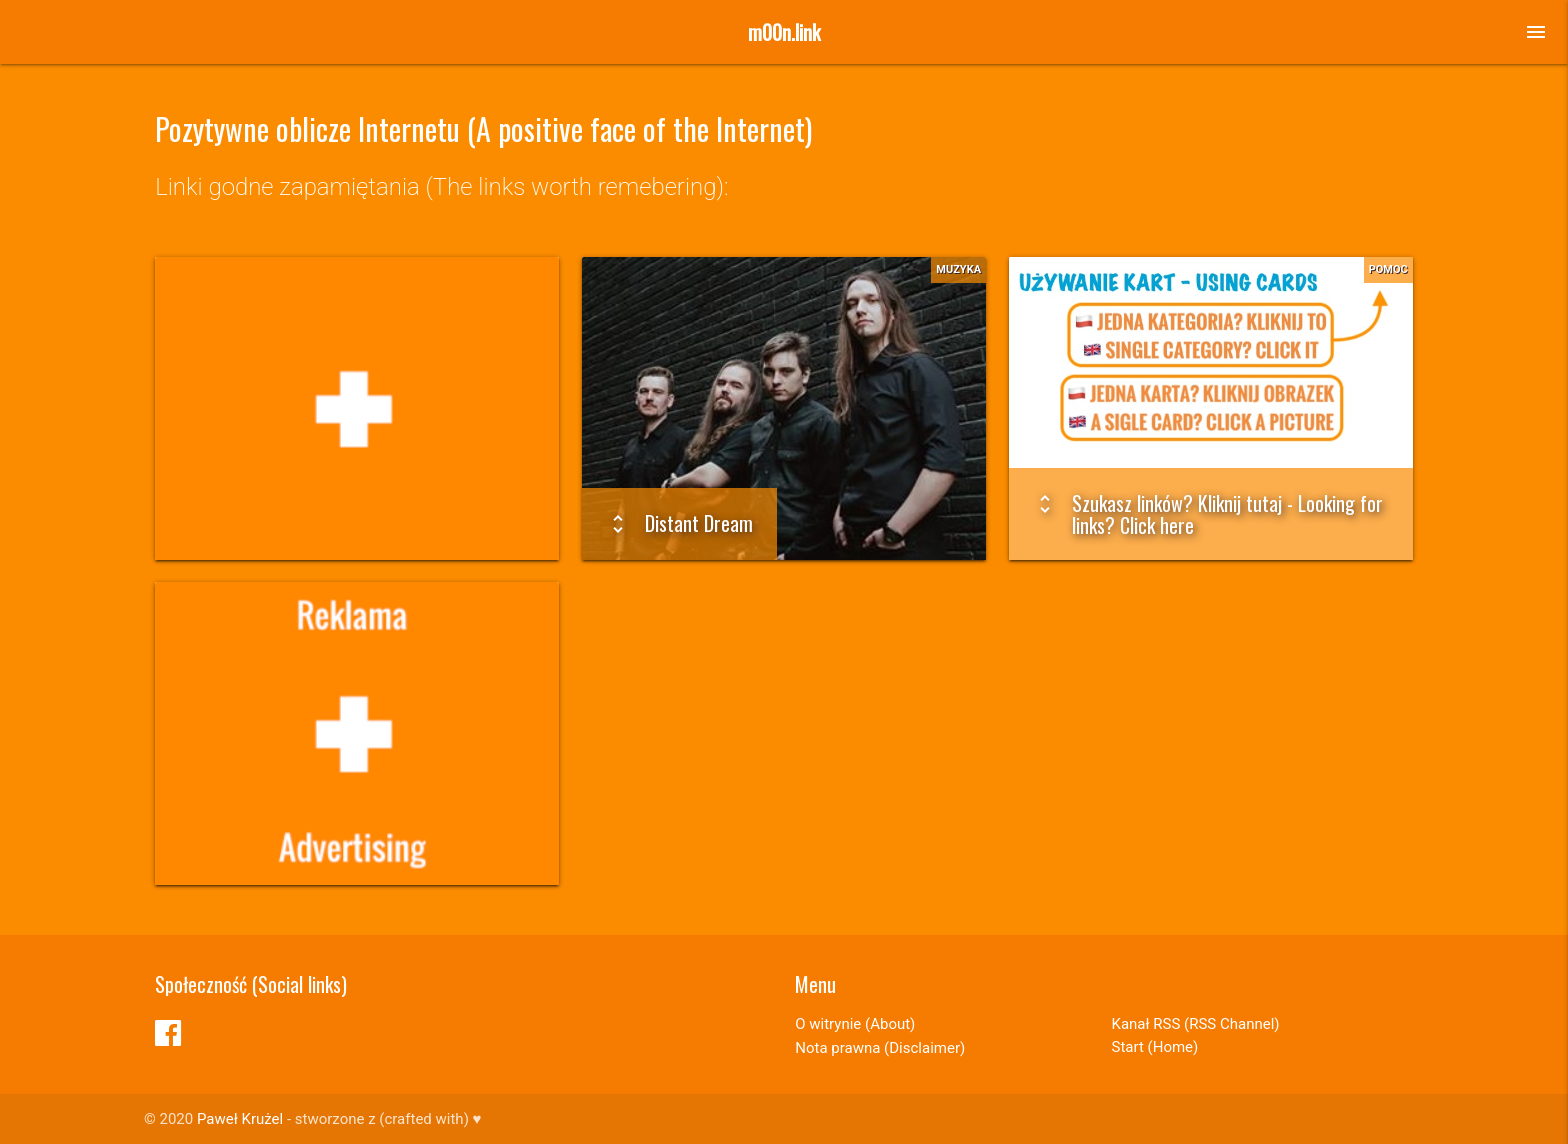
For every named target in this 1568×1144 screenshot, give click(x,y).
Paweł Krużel (240, 1119)
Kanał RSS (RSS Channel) (1196, 1024)
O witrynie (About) (855, 1024)
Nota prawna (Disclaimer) (880, 1048)
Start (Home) (1155, 1047)
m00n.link (784, 32)
